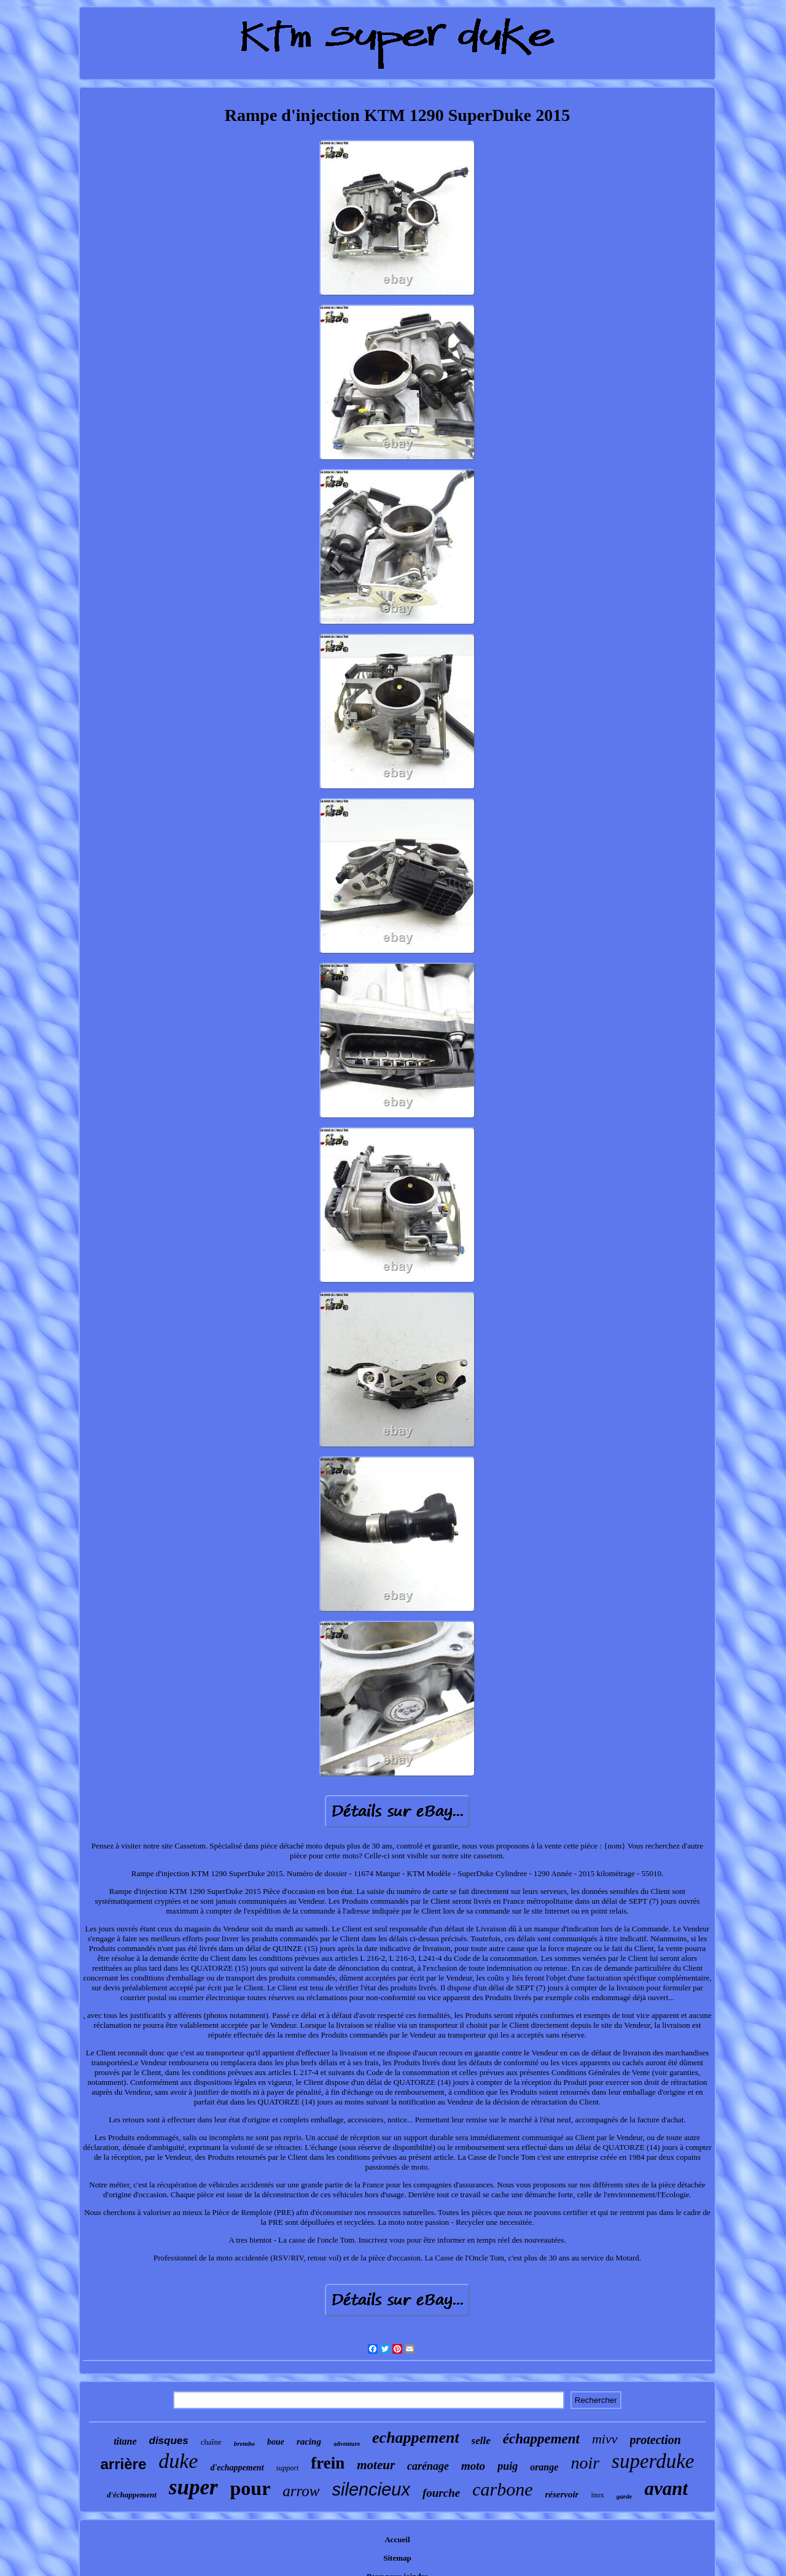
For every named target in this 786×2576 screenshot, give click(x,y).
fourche (441, 2492)
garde (624, 2496)
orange (544, 2467)
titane (125, 2441)
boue (275, 2441)
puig (507, 2466)
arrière (124, 2464)
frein (327, 2463)
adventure (346, 2443)
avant (666, 2488)
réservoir (561, 2494)
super (193, 2487)
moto (473, 2465)
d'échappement (132, 2494)
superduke (653, 2461)
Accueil (397, 2539)
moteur (376, 2465)
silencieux (371, 2489)
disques (169, 2440)
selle (481, 2440)
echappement (415, 2437)
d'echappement (236, 2467)
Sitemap (397, 2557)
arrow (300, 2491)
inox (597, 2495)
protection (655, 2439)
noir (584, 2462)
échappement (541, 2438)
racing (309, 2441)
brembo (244, 2443)
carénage (428, 2466)
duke (178, 2461)
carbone (502, 2489)
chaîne (211, 2441)
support (287, 2468)
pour (250, 2488)
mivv (605, 2438)
